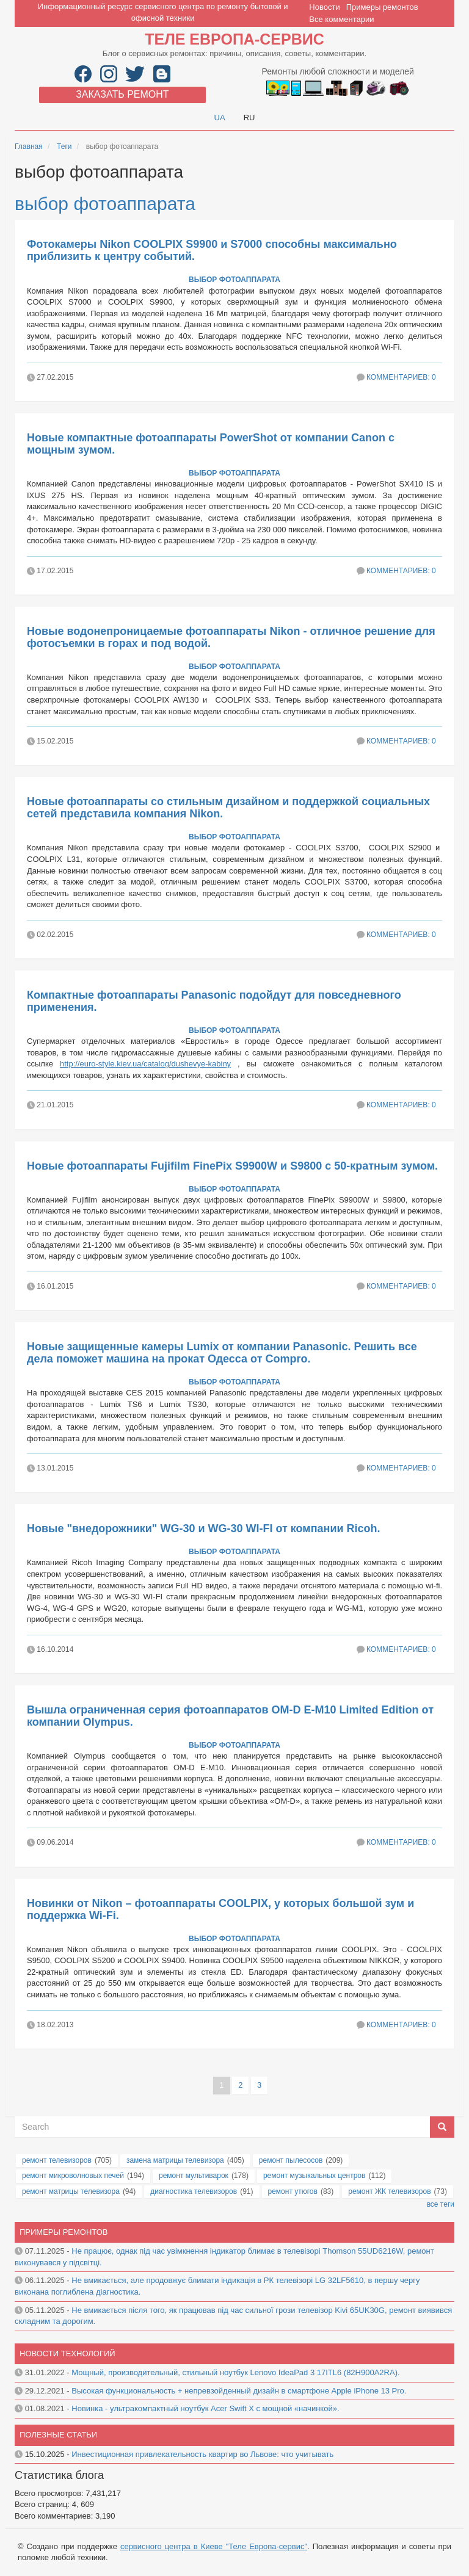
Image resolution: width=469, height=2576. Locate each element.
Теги (64, 146)
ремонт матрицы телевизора (71, 2191)
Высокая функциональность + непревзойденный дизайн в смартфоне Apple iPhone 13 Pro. (238, 2390)
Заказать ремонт (122, 94)
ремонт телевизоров (57, 2160)
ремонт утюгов (293, 2191)
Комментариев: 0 (401, 377)
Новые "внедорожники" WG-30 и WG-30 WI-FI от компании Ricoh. (203, 1528)
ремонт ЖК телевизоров (389, 2191)
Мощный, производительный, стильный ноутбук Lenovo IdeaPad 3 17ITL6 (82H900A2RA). (235, 2372)
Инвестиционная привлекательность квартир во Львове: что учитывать (202, 2454)
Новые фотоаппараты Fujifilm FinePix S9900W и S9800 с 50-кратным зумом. (232, 1166)
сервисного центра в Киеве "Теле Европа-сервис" (213, 2546)
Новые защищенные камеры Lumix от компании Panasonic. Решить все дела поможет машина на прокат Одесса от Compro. (222, 1352)
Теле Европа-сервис (234, 39)
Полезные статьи (58, 2434)
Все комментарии (341, 19)
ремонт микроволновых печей (73, 2175)
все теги (440, 2204)
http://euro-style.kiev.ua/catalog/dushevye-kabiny (145, 1063)
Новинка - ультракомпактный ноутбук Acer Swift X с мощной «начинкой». (205, 2408)
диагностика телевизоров (193, 2191)
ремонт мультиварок (193, 2175)
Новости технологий (67, 2353)
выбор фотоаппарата (105, 204)
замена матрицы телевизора (175, 2160)
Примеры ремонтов (382, 7)
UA (219, 117)
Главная (29, 146)
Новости (324, 7)
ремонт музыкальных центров (314, 2175)
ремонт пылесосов (291, 2160)
